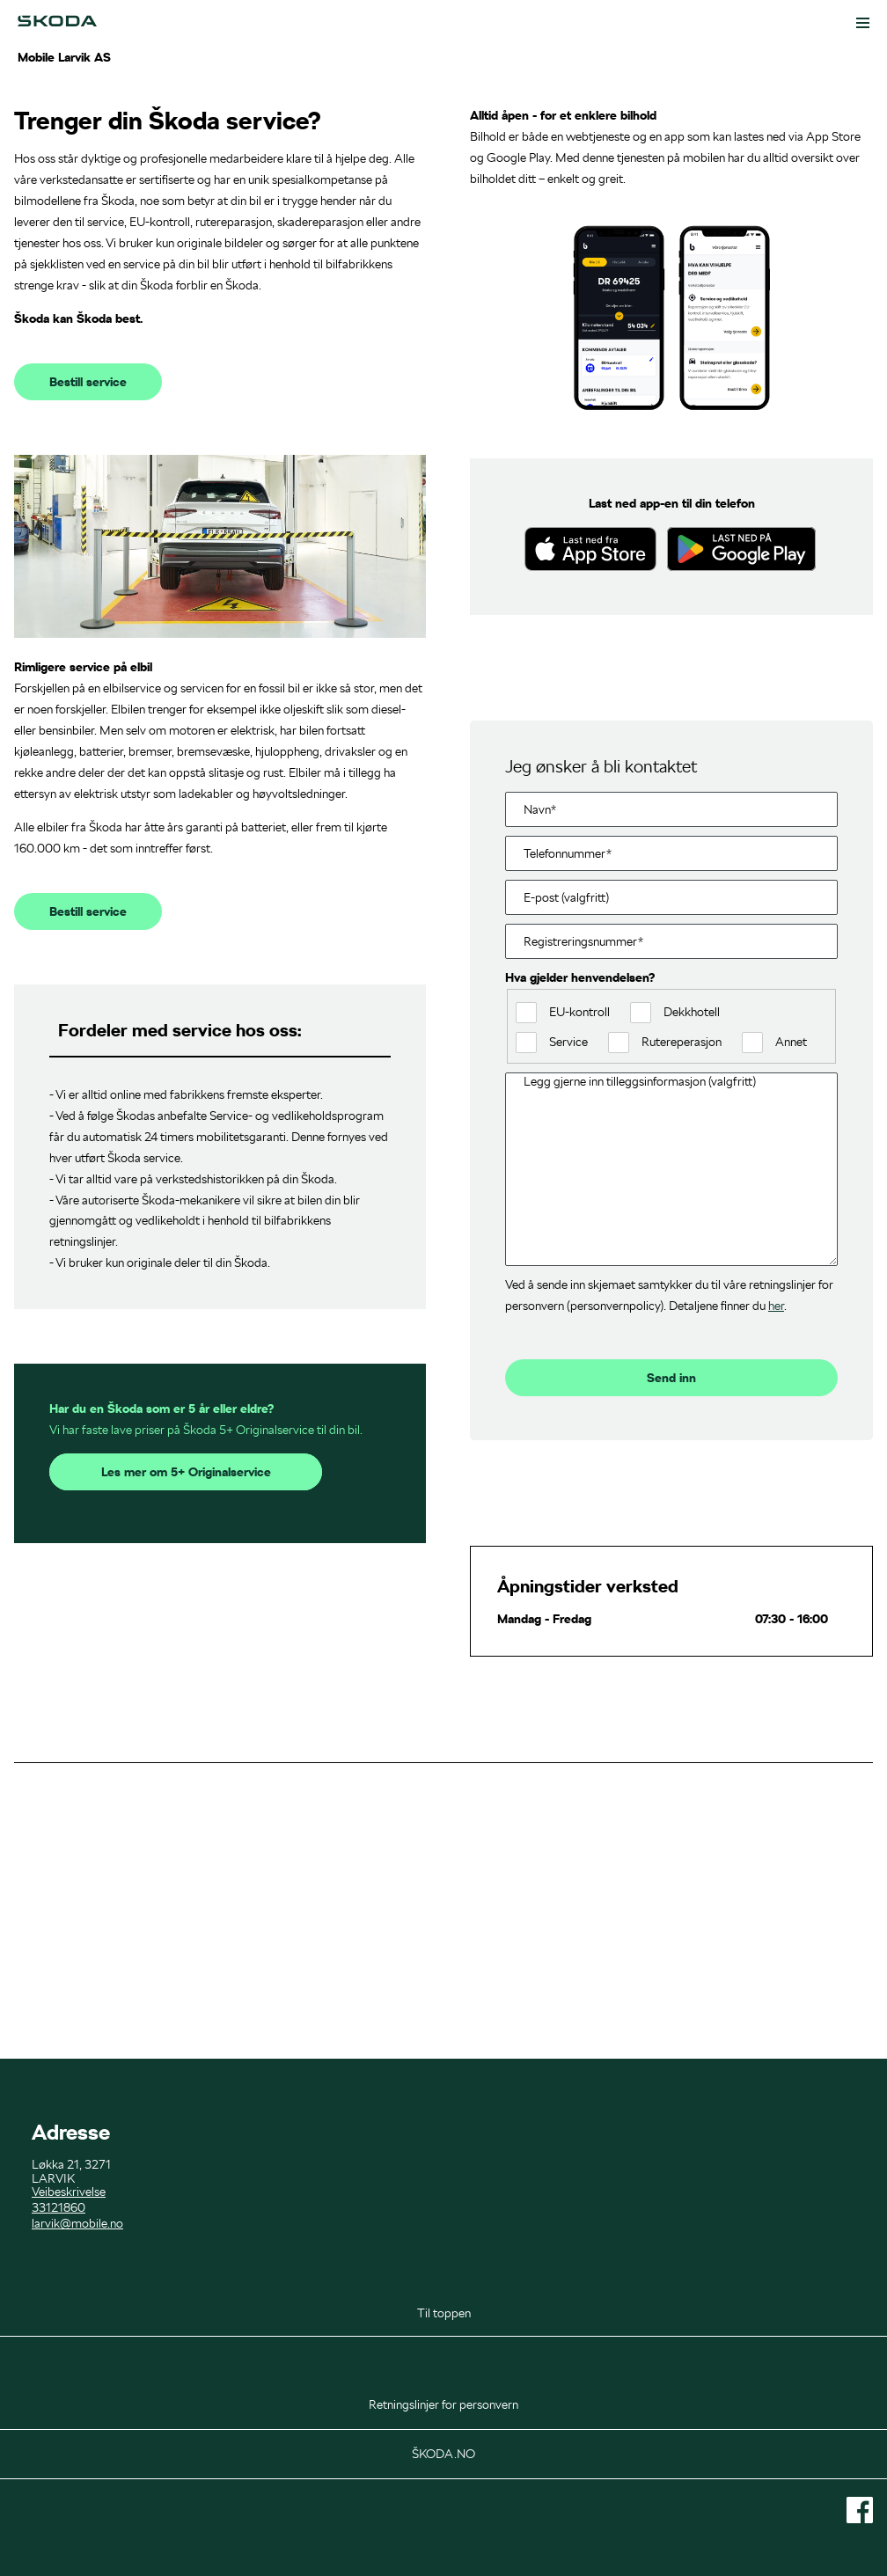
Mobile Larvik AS (64, 57)
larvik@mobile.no (77, 2223)
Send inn (671, 1620)
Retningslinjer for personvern (443, 2404)
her (776, 1548)
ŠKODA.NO (443, 2454)
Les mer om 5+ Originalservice (186, 1715)
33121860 (58, 2207)
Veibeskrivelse (69, 2191)
